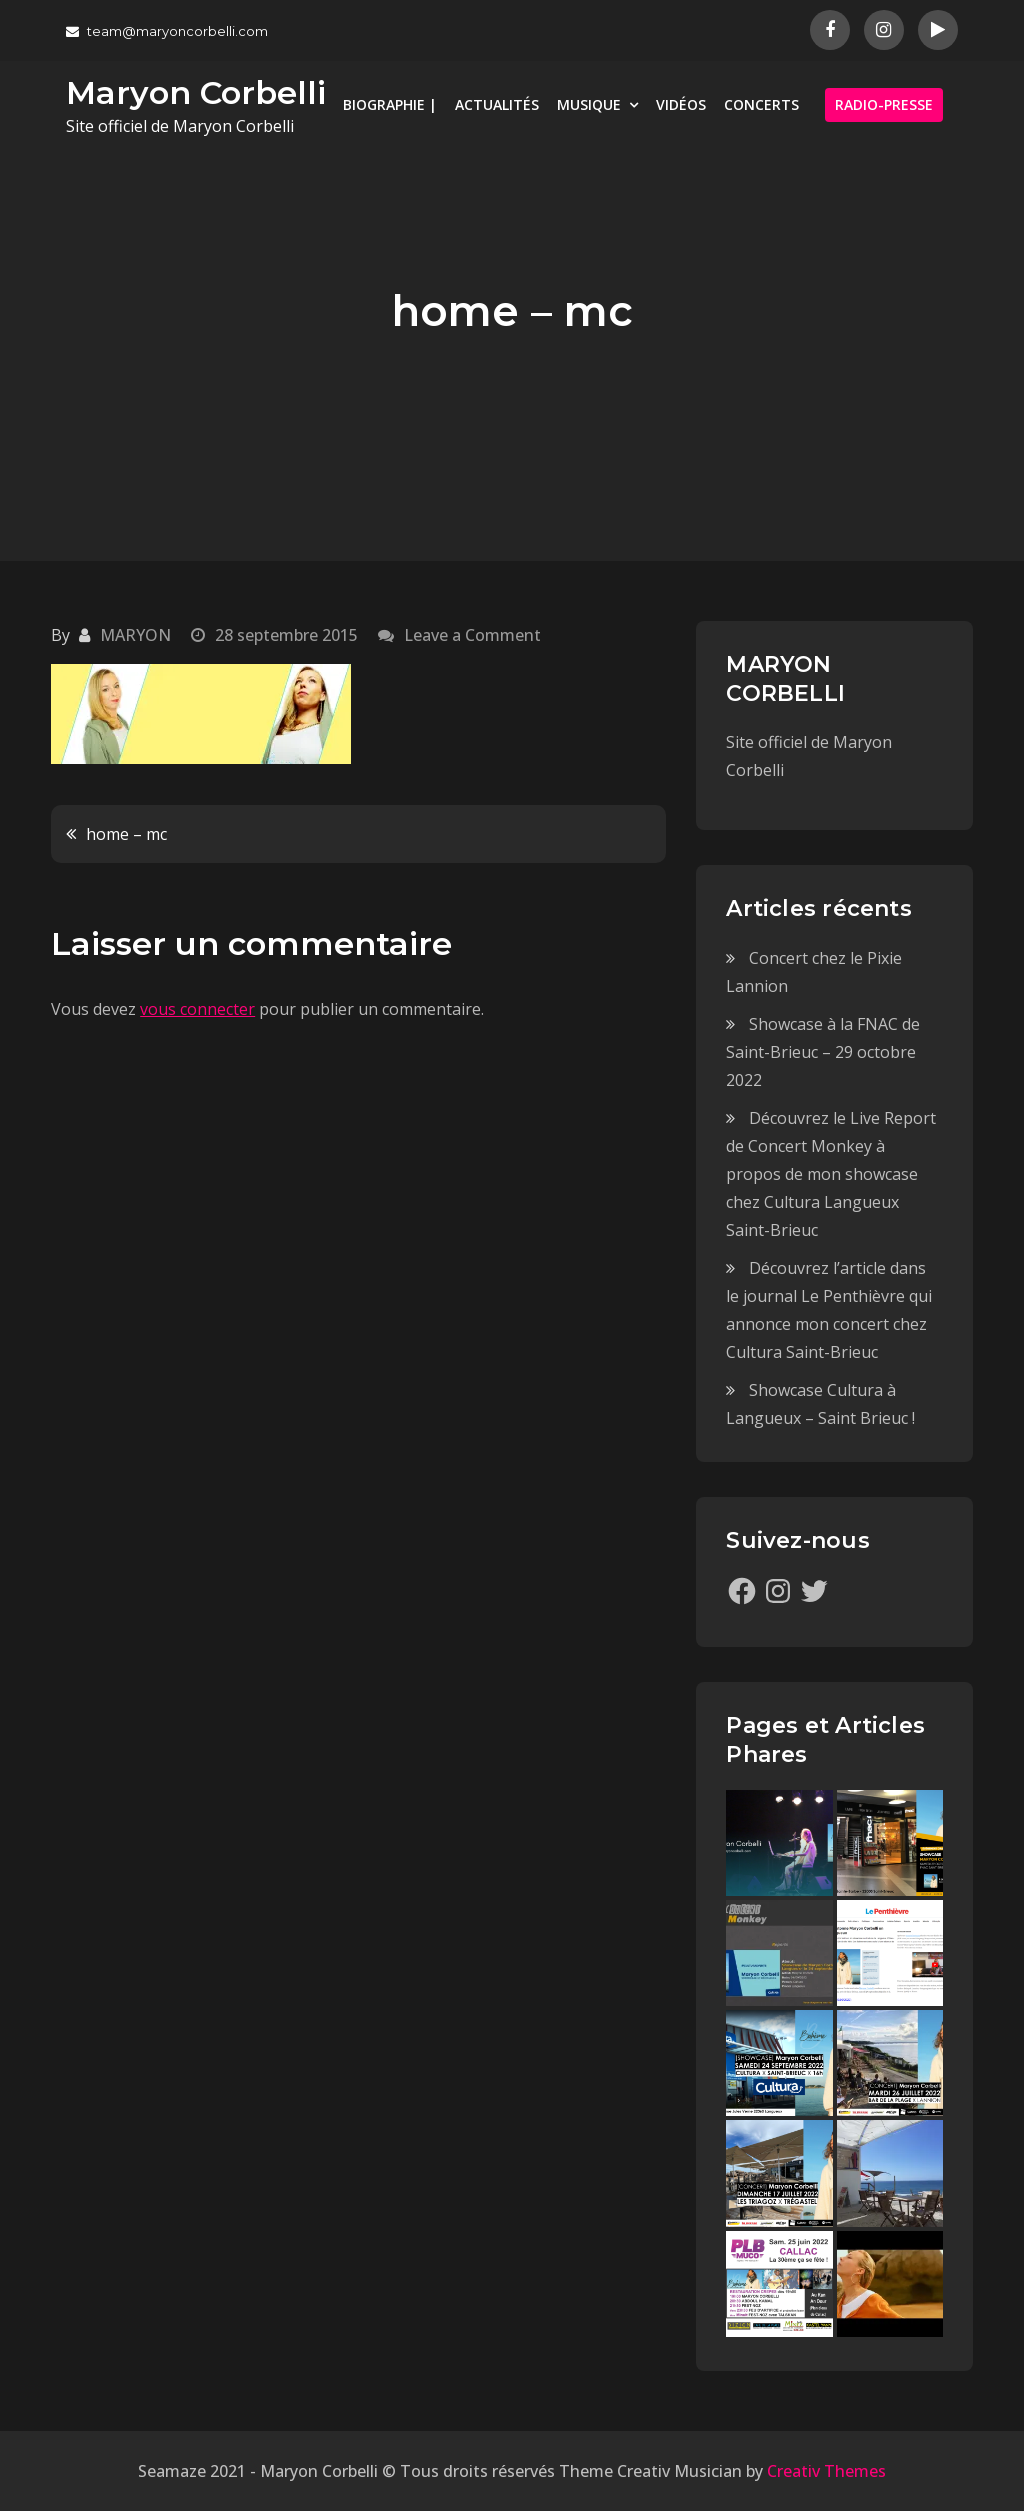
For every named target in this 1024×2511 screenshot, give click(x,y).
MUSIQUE (589, 104)
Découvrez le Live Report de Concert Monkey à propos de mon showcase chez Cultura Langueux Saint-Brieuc (831, 1174)
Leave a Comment (472, 635)
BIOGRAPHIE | (390, 104)
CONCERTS (761, 104)
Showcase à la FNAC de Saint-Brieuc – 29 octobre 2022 (823, 1052)
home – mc (126, 834)
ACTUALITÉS (497, 104)
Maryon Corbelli (196, 92)
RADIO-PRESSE (884, 104)
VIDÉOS (681, 104)
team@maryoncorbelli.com (167, 31)
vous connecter (197, 1009)
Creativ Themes (826, 2471)
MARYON (135, 635)
